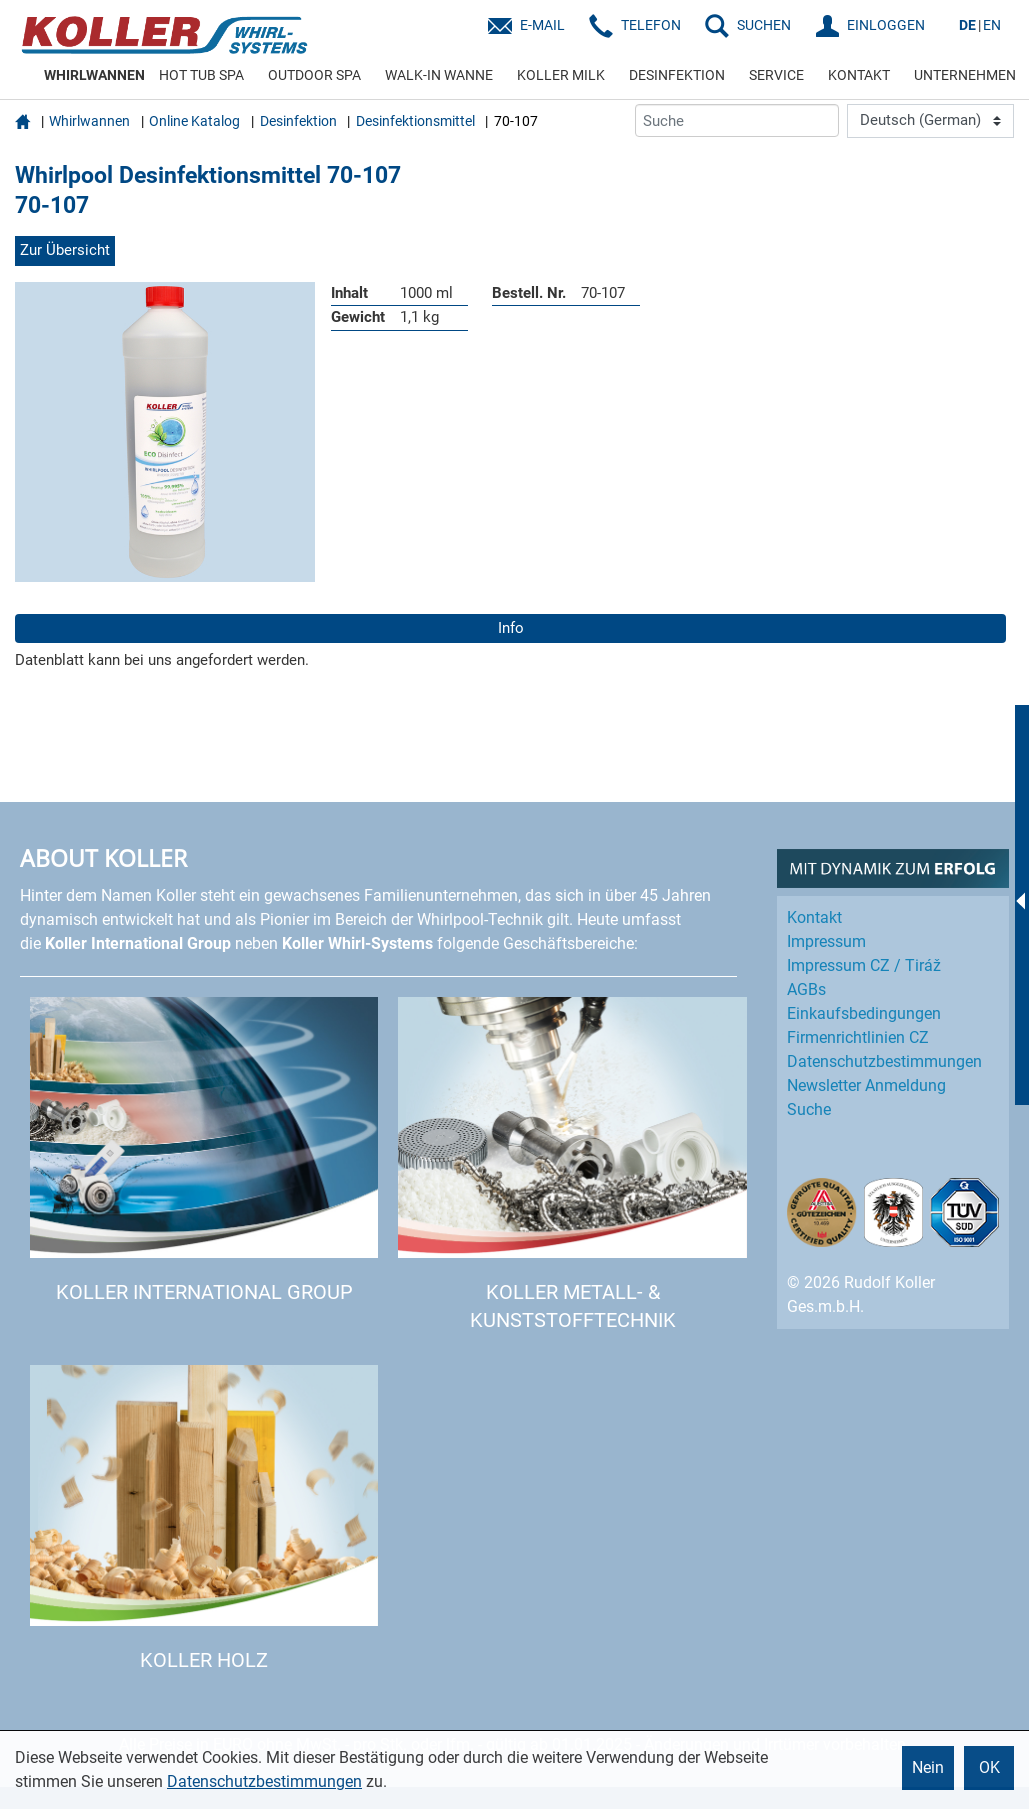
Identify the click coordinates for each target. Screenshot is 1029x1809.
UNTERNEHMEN (965, 75)
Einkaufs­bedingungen (864, 1013)
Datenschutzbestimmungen (264, 1781)
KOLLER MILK (561, 75)
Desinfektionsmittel (415, 121)
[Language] (930, 121)
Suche (809, 1109)
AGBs (806, 989)
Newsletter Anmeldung (866, 1085)
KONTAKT (859, 75)
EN (992, 25)
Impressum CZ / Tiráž (864, 965)
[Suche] (737, 120)
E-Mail (542, 25)
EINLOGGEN (886, 25)
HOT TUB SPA (201, 75)
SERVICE (776, 75)
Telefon (651, 25)
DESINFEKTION (677, 75)
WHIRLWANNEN (94, 75)
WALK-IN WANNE (439, 75)
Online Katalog (194, 121)
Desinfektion (298, 121)
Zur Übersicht (65, 250)
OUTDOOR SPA (314, 75)
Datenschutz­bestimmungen (884, 1061)
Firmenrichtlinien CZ (858, 1037)
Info (511, 628)
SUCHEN (764, 25)
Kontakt (814, 917)
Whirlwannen (89, 121)
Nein (928, 1767)
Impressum (826, 941)
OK (989, 1767)
